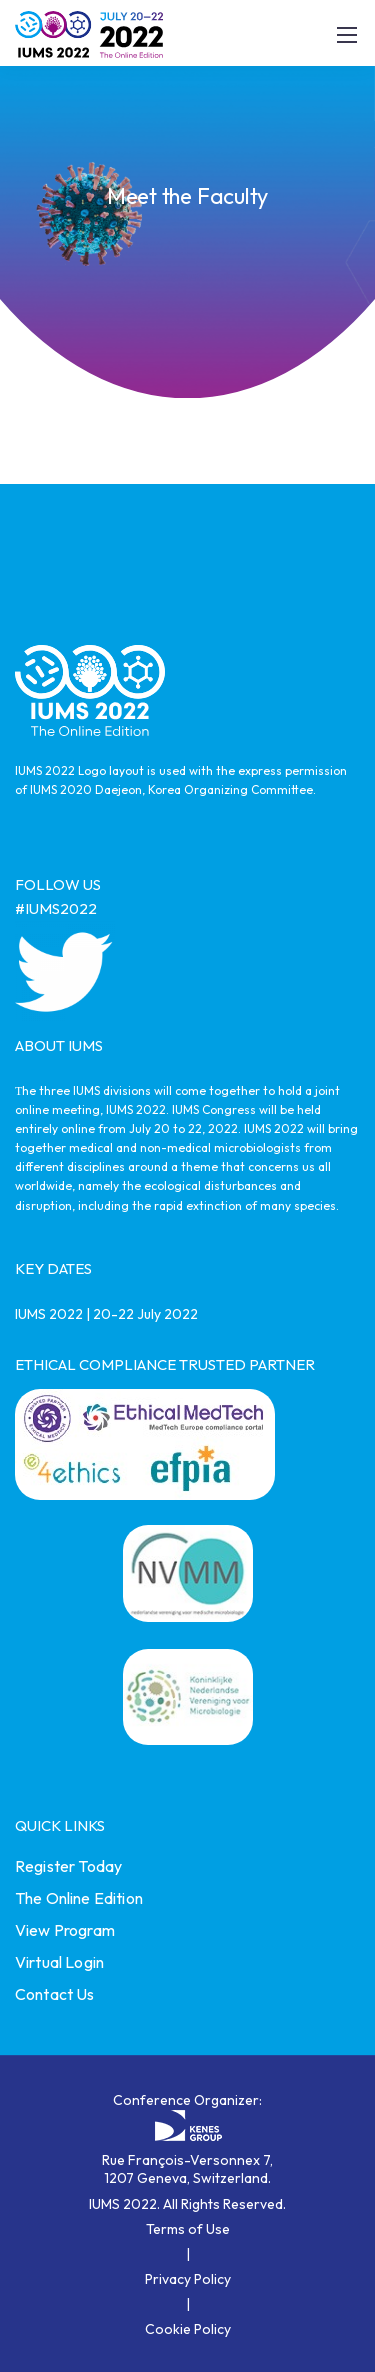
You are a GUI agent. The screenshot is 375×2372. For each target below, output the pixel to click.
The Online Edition (79, 1898)
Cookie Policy (188, 2329)
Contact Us (55, 1994)
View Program (65, 1930)
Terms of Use (188, 2229)
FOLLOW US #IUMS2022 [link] (58, 896)
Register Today (68, 1866)
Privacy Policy (188, 2279)
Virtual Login (59, 1962)
